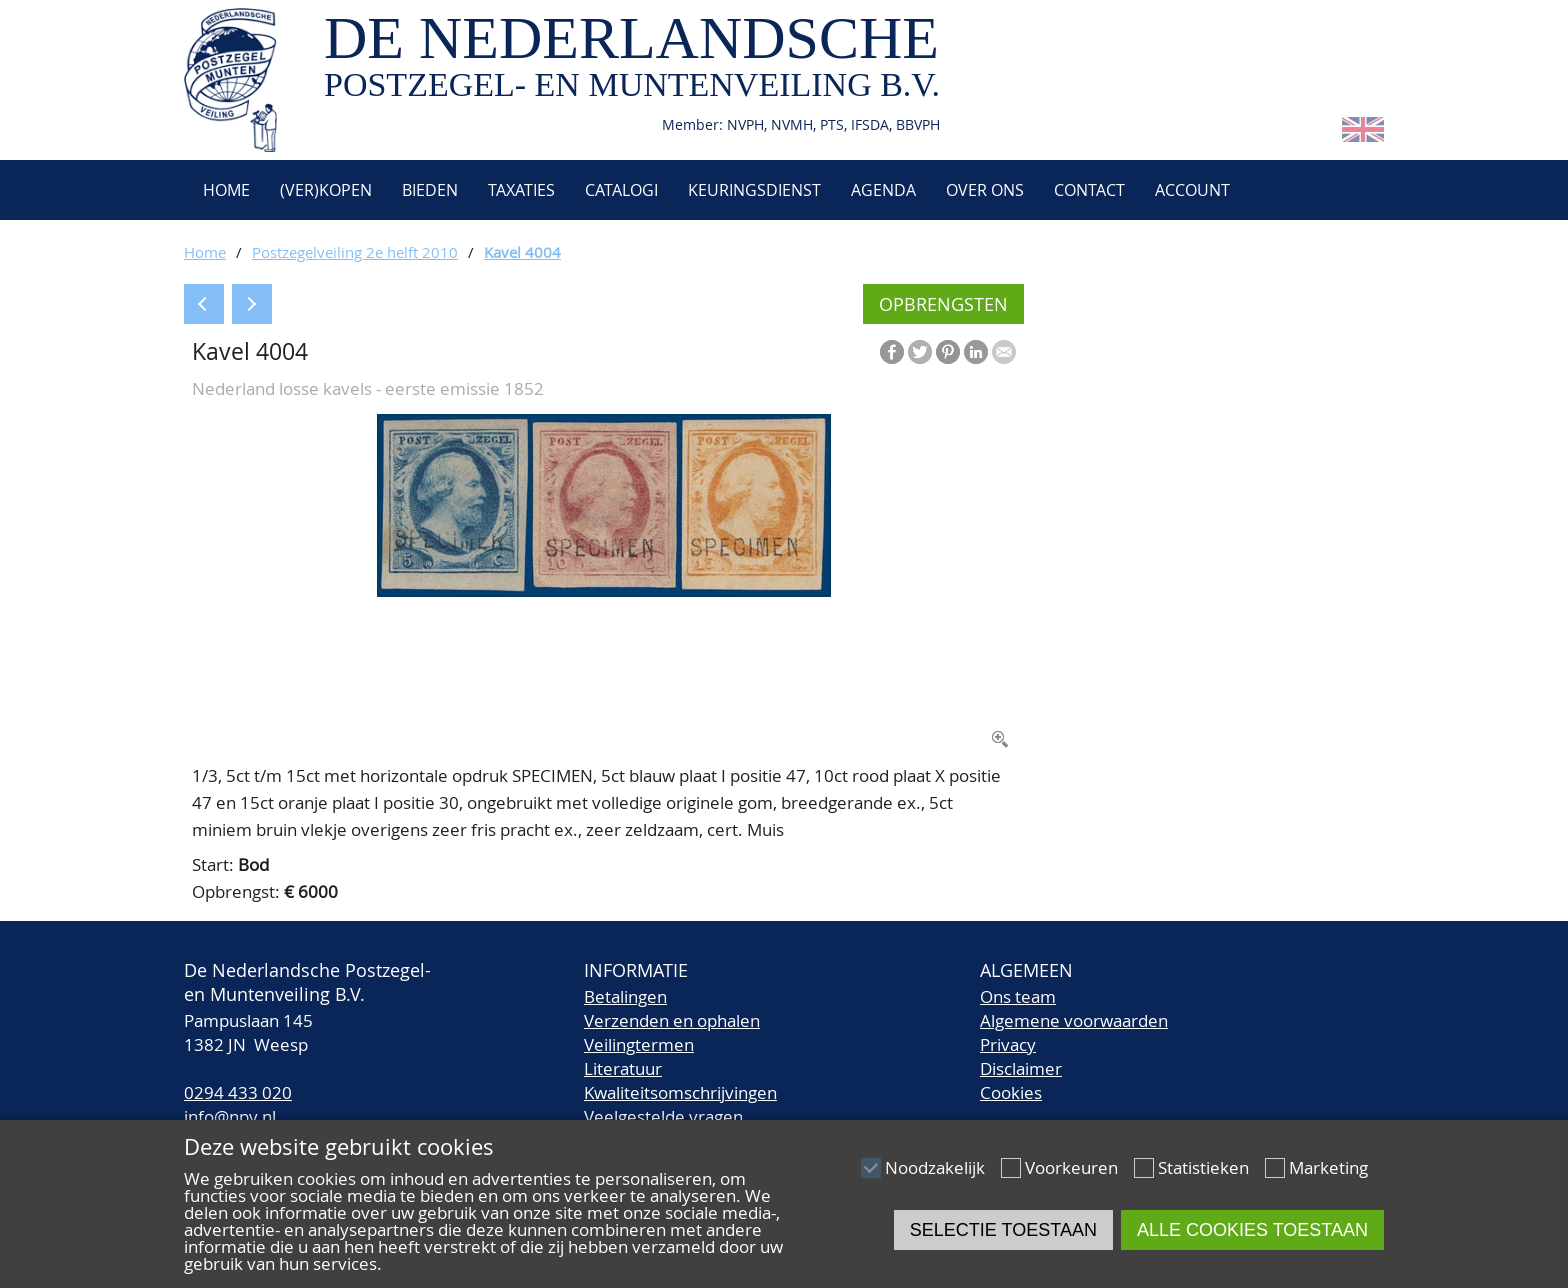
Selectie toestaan (1003, 1230)
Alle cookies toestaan (1252, 1230)
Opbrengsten (943, 304)
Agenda (883, 190)
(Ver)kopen (326, 190)
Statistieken (1203, 1167)
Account (1192, 190)
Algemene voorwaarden (1074, 1020)
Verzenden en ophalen (672, 1020)
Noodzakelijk (935, 1167)
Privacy (1008, 1044)
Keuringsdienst (754, 190)
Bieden (430, 190)
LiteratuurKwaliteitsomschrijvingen (680, 1080)
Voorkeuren (1071, 1167)
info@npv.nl (230, 1116)
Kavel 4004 (522, 252)
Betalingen (625, 996)
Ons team (1018, 996)
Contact (1089, 190)
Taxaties (521, 190)
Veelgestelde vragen (663, 1116)
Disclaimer (1021, 1068)
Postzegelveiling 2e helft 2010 (355, 252)
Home (224, 190)
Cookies (1011, 1092)
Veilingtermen (639, 1044)
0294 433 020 (238, 1092)
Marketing (1328, 1167)
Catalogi (621, 190)
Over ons (985, 190)
